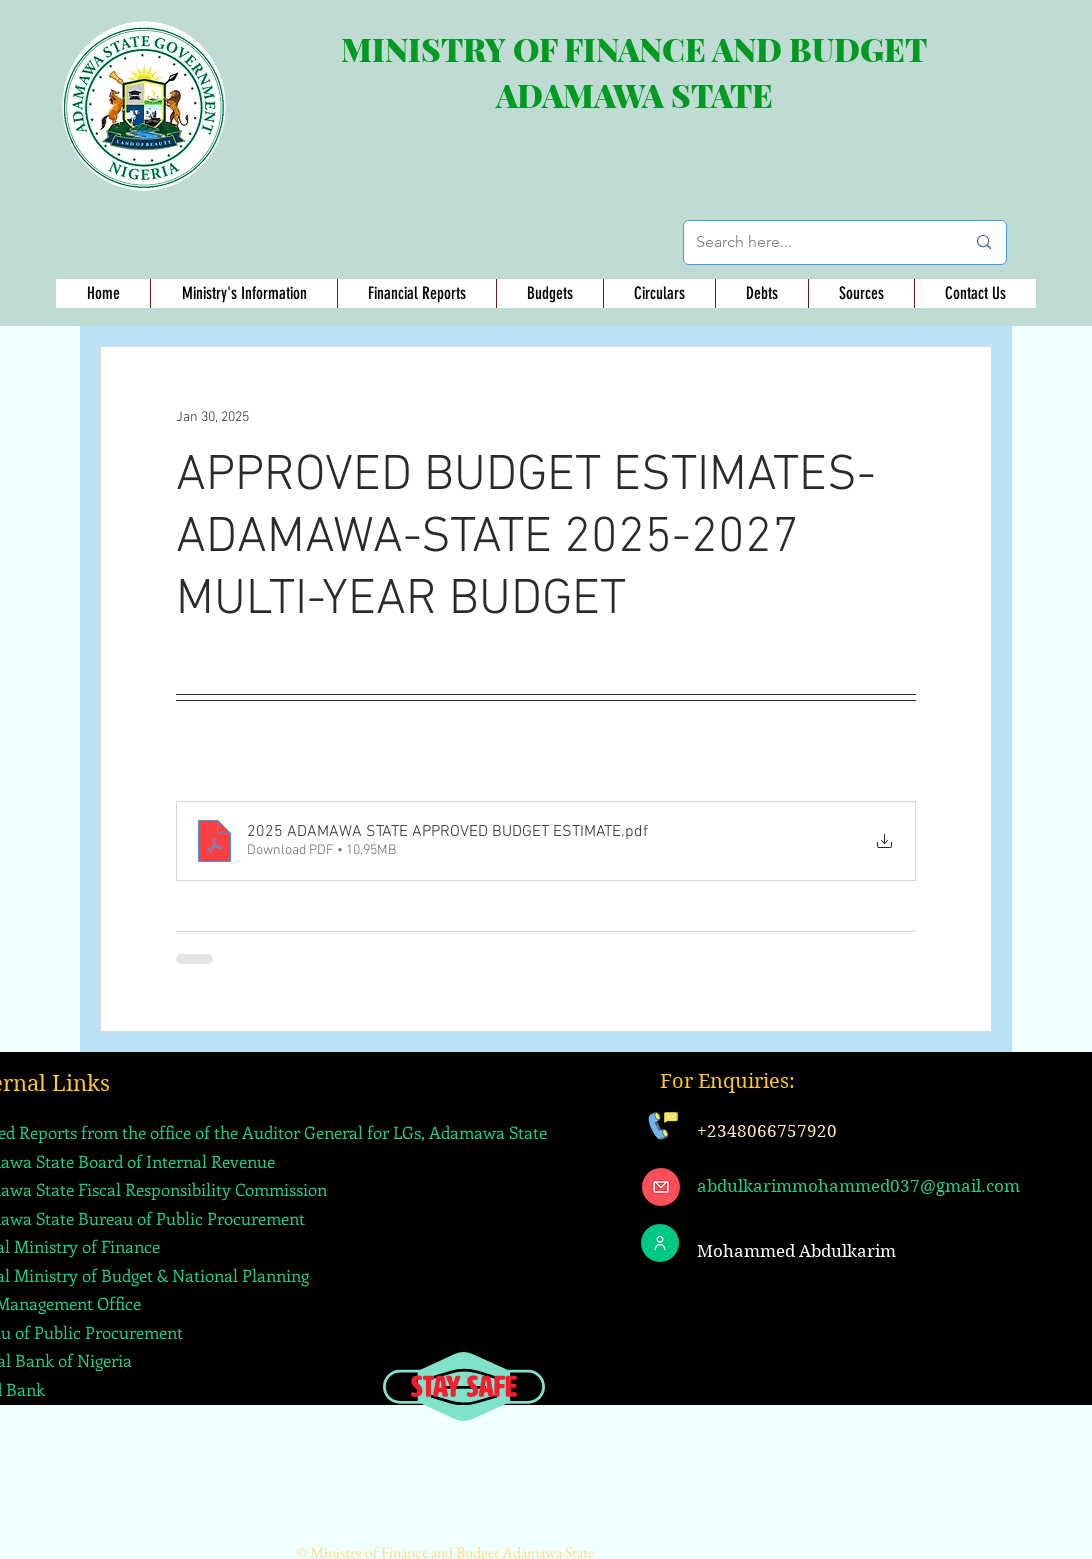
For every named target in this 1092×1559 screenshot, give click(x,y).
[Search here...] (815, 242)
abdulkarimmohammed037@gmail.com (858, 1186)
